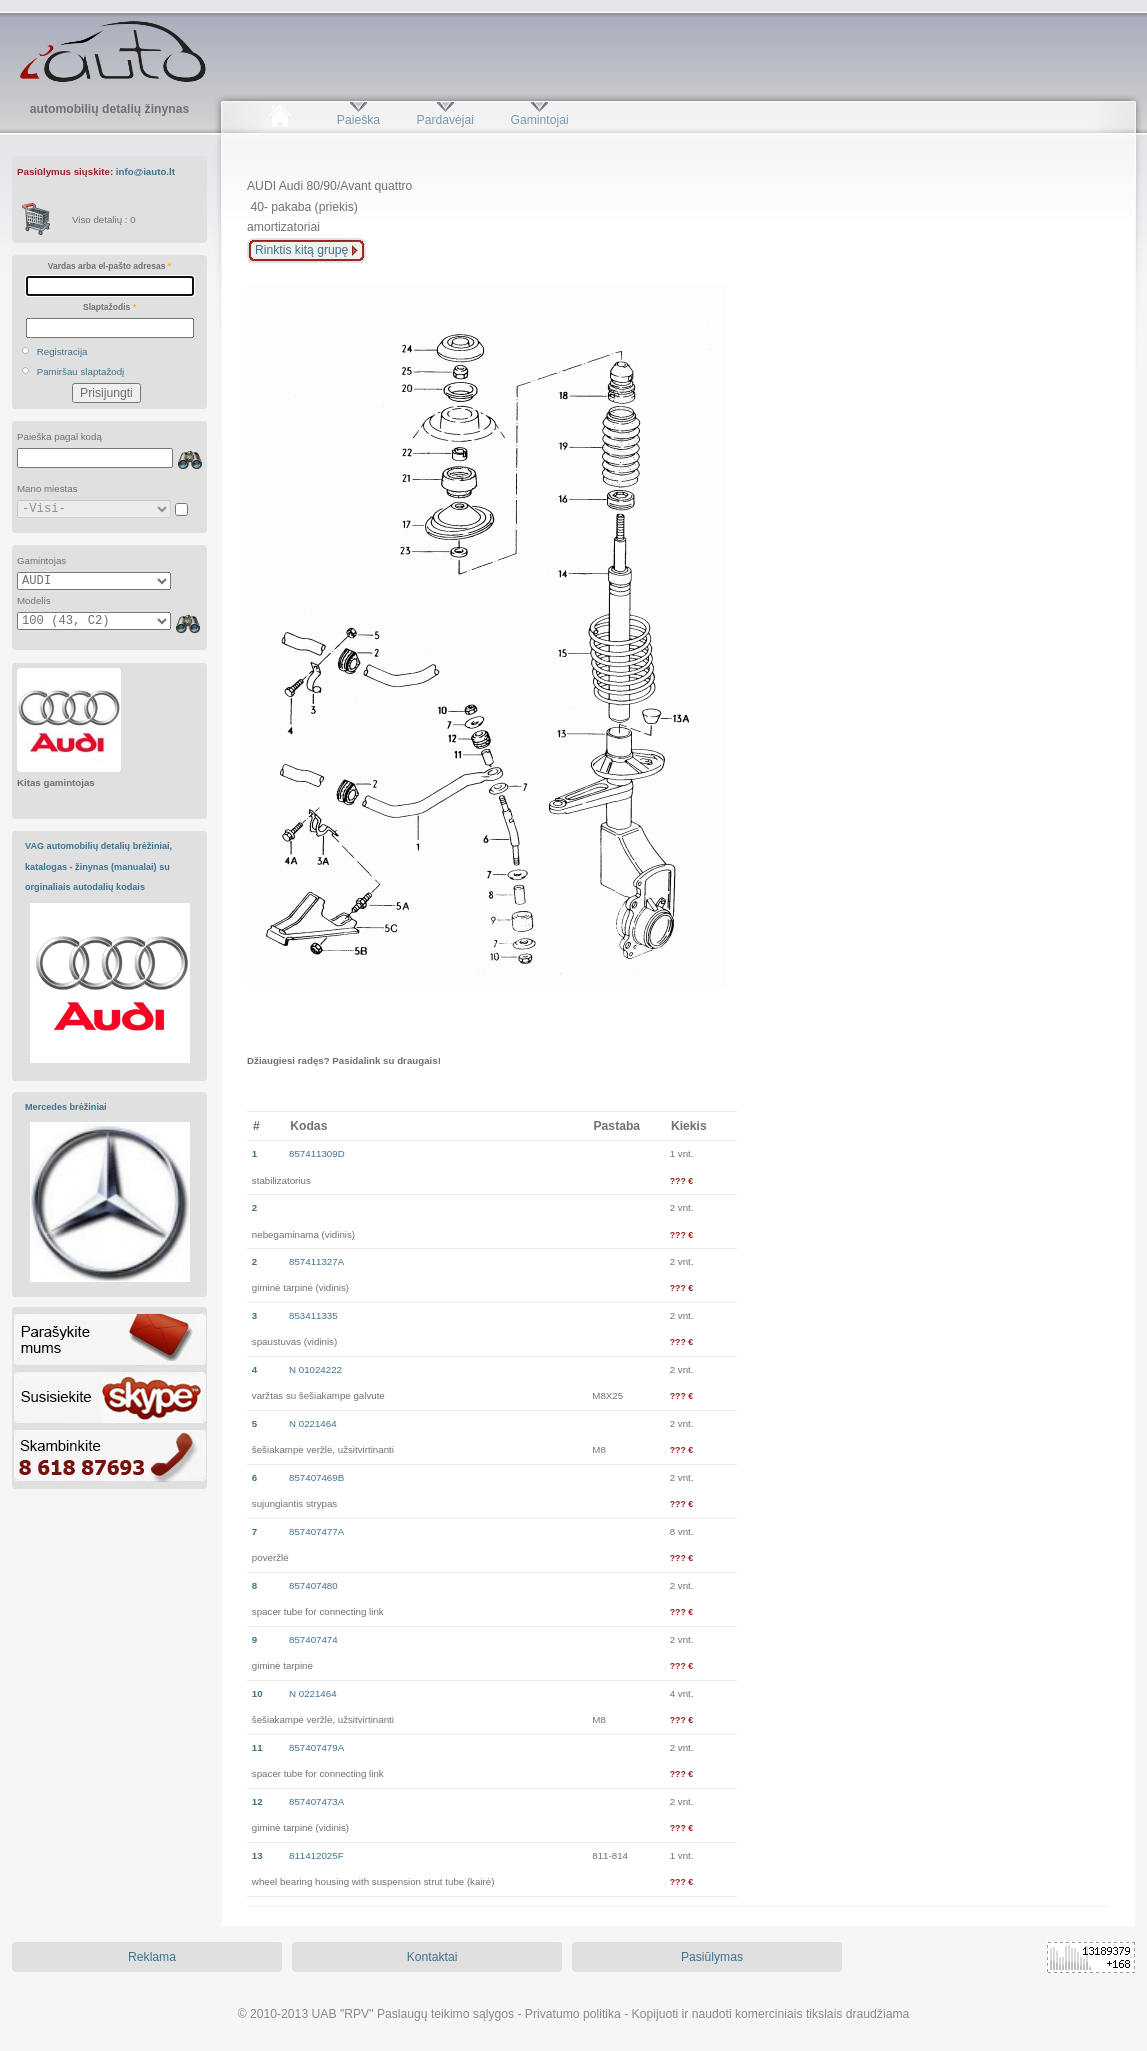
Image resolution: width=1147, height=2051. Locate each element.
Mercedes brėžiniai (66, 1107)
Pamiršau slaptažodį (81, 371)
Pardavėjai (445, 120)
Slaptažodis (109, 307)
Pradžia (279, 120)
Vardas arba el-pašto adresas (109, 266)
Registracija (62, 351)
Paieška (358, 120)
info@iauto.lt (145, 171)
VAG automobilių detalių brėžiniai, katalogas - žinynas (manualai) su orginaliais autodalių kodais (98, 866)
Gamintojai (539, 120)
